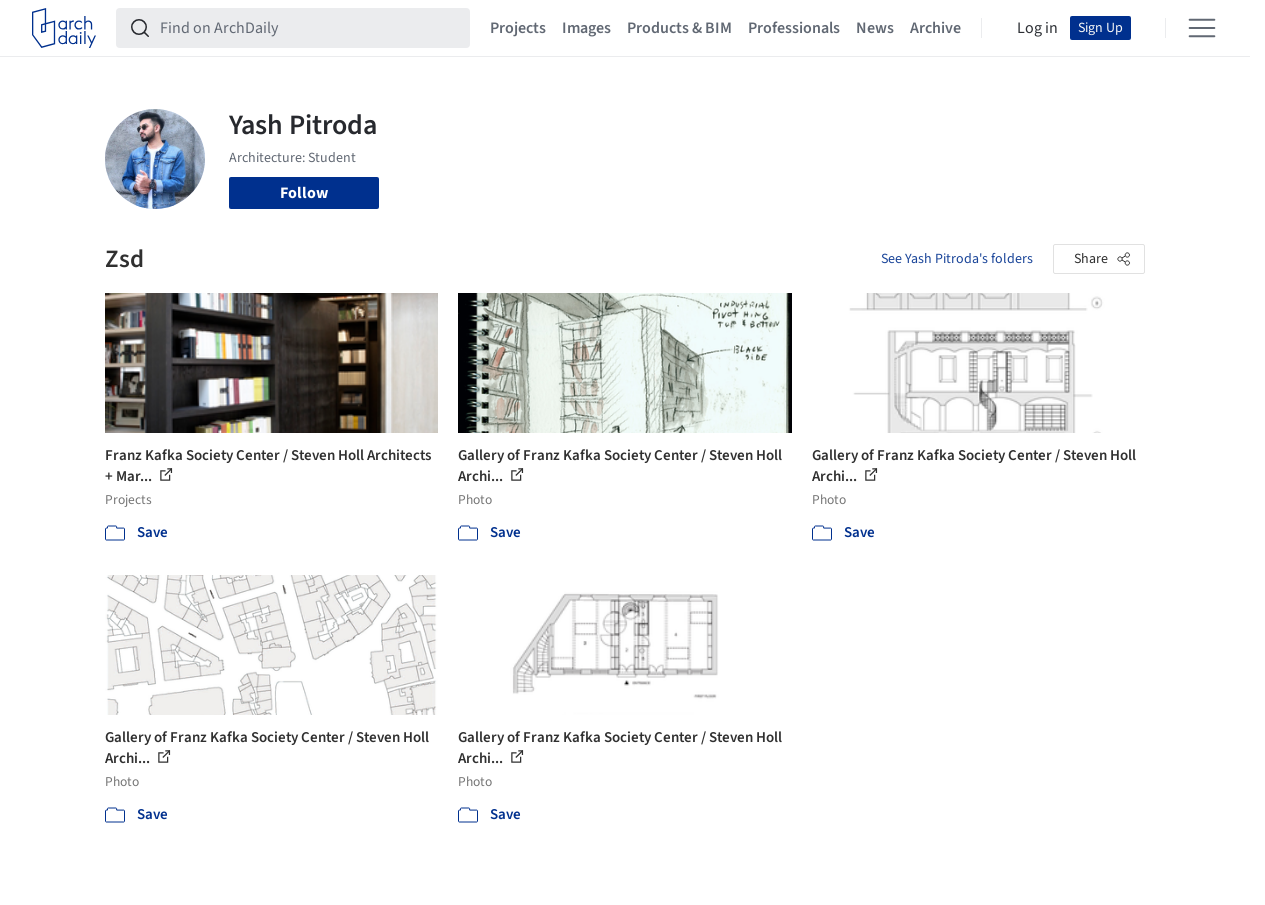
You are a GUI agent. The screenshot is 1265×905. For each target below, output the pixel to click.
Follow (304, 193)
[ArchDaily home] (64, 28)
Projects (518, 28)
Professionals (794, 28)
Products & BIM (679, 28)
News (875, 28)
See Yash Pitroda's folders (957, 259)
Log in (1037, 28)
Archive (935, 28)
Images (586, 28)
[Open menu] (1202, 28)
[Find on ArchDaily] (309, 28)
